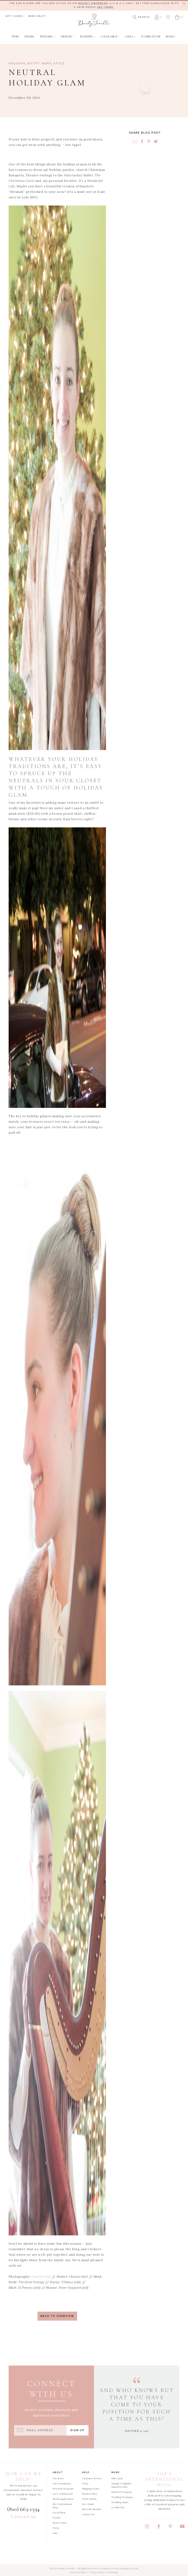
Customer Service (92, 2478)
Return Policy (89, 2493)
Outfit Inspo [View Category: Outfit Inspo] (39, 63)
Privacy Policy (78, 2572)
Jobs (55, 2533)
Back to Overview (57, 2316)
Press (56, 2528)
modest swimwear (93, 3)
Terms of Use (97, 2572)
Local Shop (59, 2512)
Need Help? (37, 16)
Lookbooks (117, 2507)
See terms (105, 7)
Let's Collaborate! (63, 2493)
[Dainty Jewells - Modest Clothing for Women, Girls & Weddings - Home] (94, 20)
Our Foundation (62, 2483)
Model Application (63, 2499)
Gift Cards (14, 16)
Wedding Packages (122, 2497)
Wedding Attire (120, 2502)
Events (57, 2517)
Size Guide (88, 2504)
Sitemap (113, 2572)
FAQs (85, 2483)
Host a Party (60, 2522)
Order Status (89, 2499)
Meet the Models (91, 2509)
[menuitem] (15, 37)
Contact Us (88, 2514)
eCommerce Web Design (113, 2568)
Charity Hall (41, 2277)
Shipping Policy (91, 2488)
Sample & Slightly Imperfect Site (121, 2485)
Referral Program (121, 2492)
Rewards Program (63, 2488)
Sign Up (77, 2430)
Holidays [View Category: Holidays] (17, 63)
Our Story (58, 2478)
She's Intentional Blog (62, 2506)
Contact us (23, 2516)
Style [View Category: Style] (59, 63)
